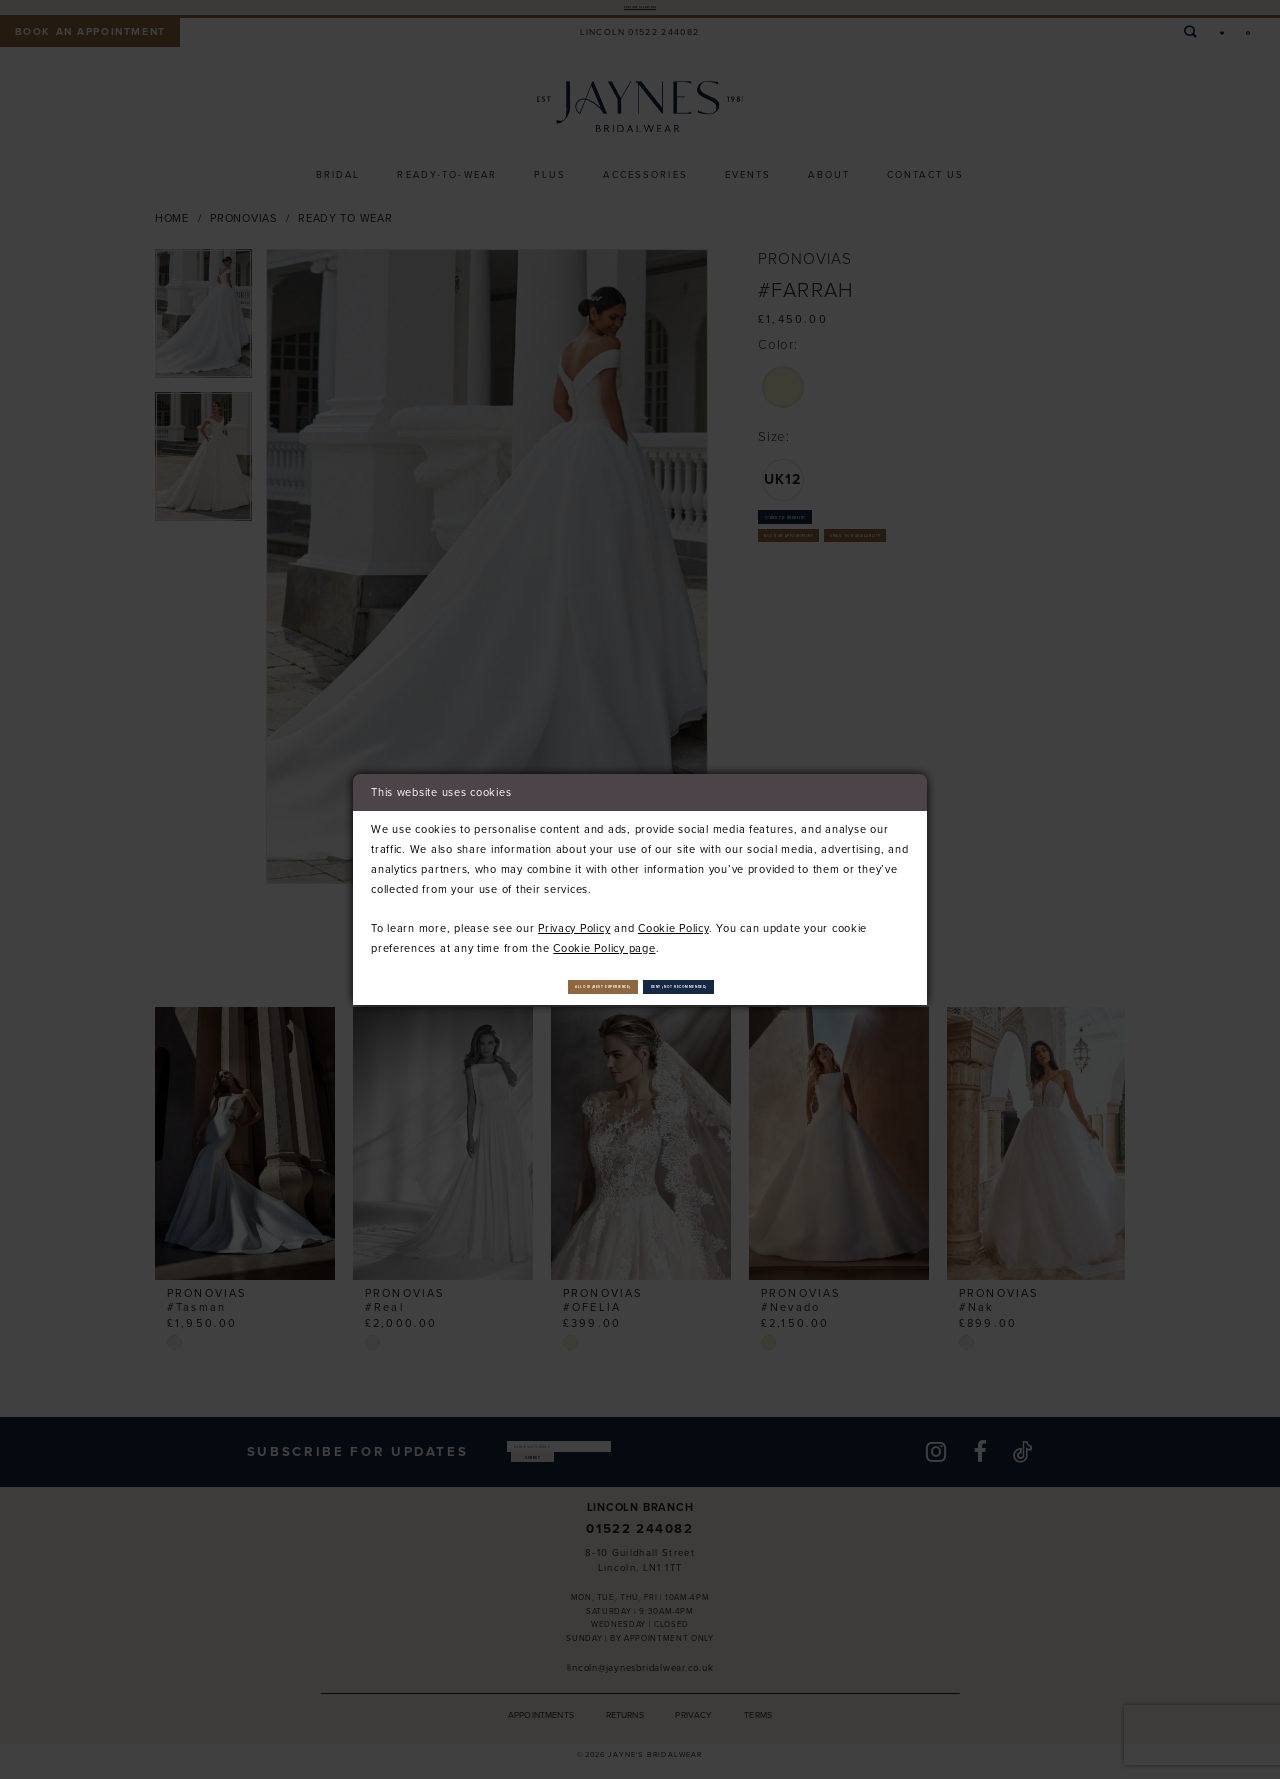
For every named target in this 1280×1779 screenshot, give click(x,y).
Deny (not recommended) (757, 986)
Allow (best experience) (528, 986)
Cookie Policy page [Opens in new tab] (604, 940)
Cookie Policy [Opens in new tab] (673, 920)
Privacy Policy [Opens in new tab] (574, 920)
